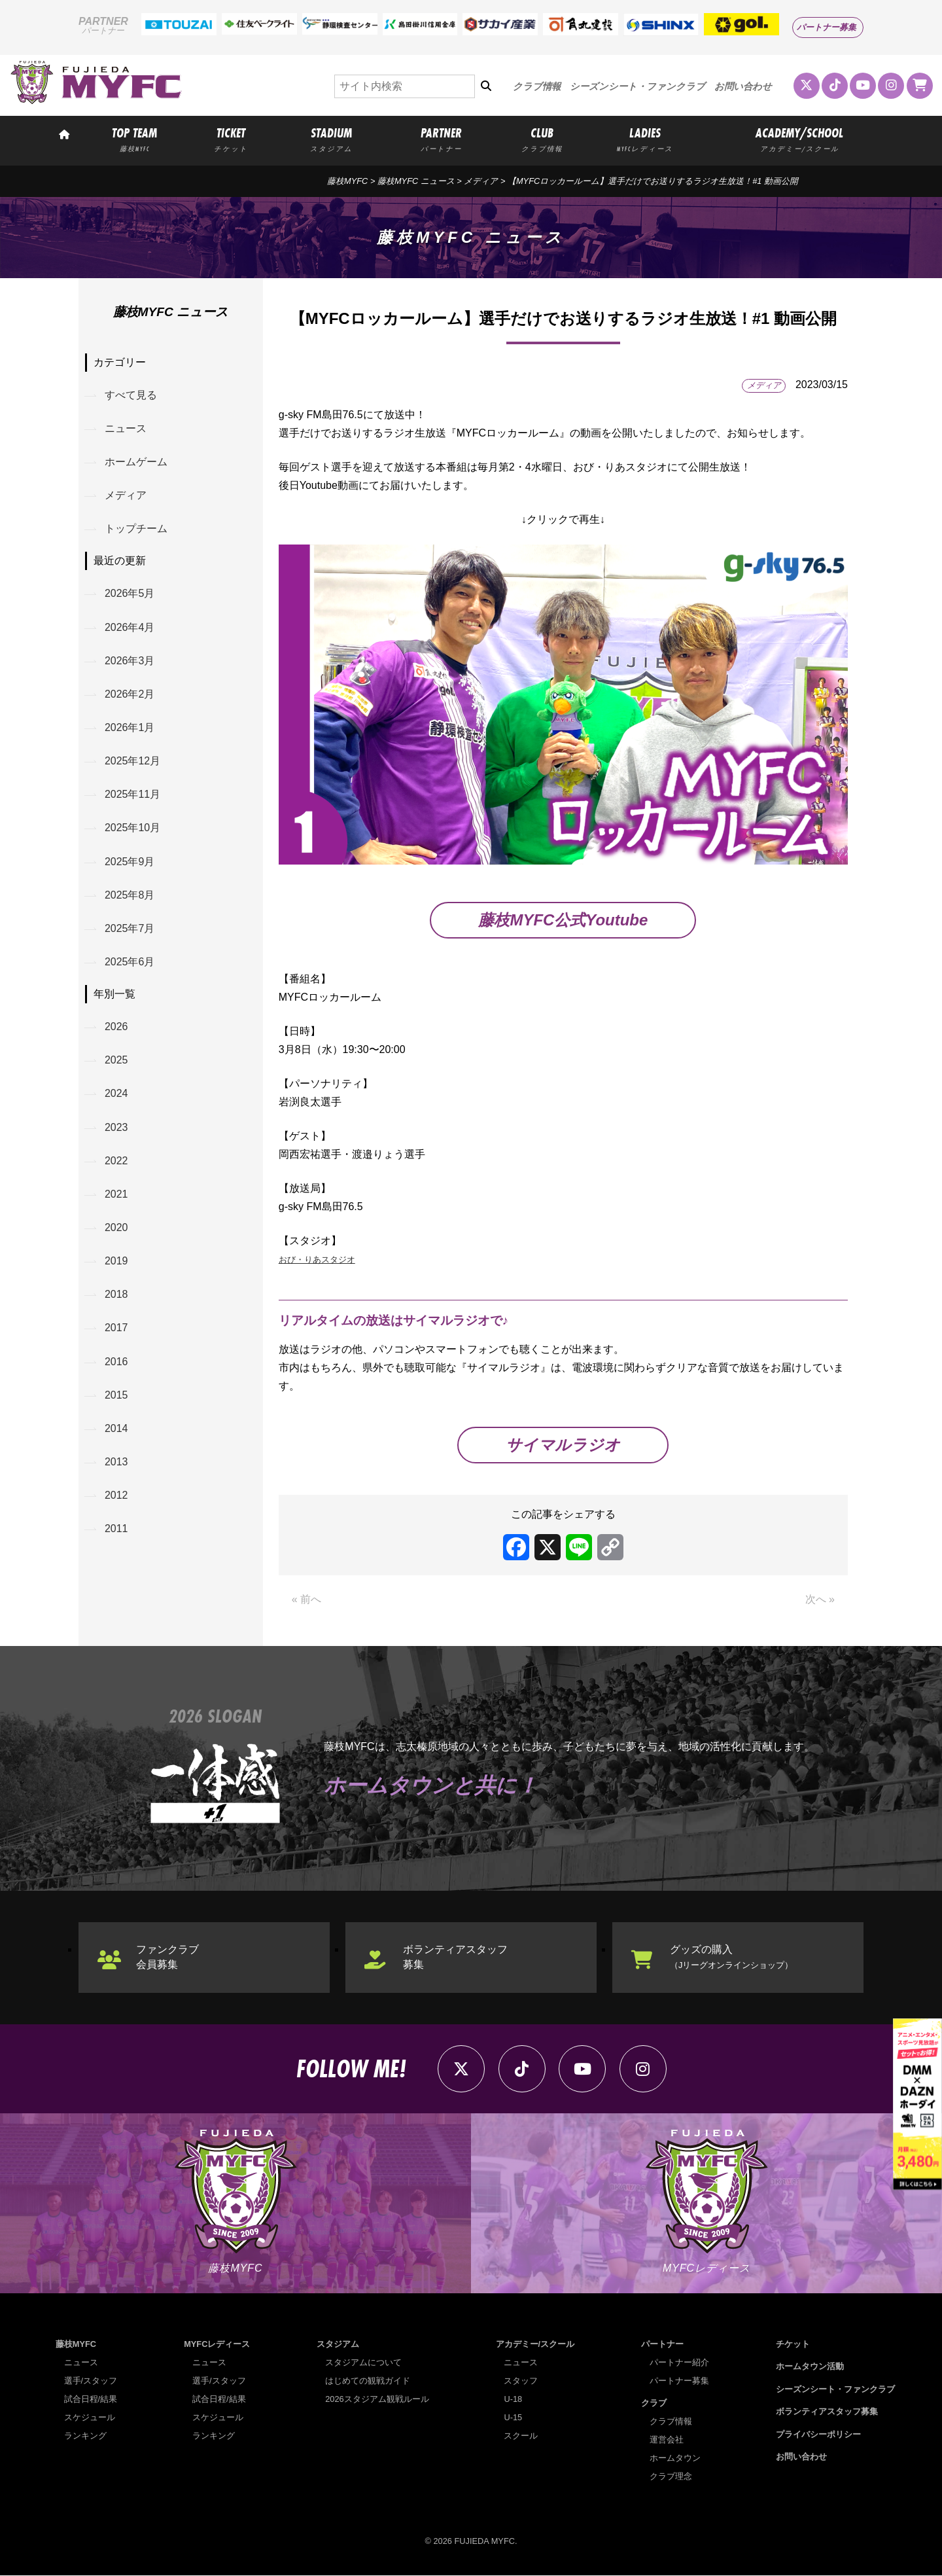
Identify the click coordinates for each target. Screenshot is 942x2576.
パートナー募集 (826, 27)
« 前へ (306, 1599)
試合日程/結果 (91, 2399)
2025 (116, 1060)
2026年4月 (130, 627)
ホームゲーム (136, 461)
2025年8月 (130, 895)
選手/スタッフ (91, 2381)
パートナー (662, 2344)
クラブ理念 (671, 2477)
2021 (116, 1194)
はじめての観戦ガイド (367, 2381)
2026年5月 (130, 593)
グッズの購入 (731, 1957)
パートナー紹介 (679, 2362)
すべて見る (131, 395)
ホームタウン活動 (810, 2367)
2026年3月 (130, 660)
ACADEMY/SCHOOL (799, 138)
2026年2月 (130, 694)
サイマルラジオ (563, 1445)
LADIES (645, 138)
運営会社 (667, 2440)
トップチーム (136, 529)
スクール (521, 2436)
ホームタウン (675, 2458)
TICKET (231, 138)
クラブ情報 (537, 86)
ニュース (126, 428)
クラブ (654, 2403)
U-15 (513, 2417)
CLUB (542, 138)
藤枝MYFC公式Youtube (563, 920)
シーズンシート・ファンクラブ (637, 86)
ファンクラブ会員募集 (167, 1957)
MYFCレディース (217, 2344)
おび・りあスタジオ (326, 1258)
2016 (116, 1362)
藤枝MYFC (347, 181)
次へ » (820, 1599)
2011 (116, 1529)
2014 (116, 1429)
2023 (116, 1128)
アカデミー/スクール (535, 2344)
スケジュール (89, 2417)
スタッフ (521, 2381)
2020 (116, 1228)
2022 (116, 1161)
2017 (116, 1328)
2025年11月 (132, 794)
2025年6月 (130, 962)
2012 (116, 1496)
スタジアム (338, 2344)
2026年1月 (130, 727)
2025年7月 (130, 929)
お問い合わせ (743, 86)
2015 (116, 1395)
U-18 (513, 2399)
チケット (793, 2344)
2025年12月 (132, 761)
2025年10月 (132, 828)
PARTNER (441, 138)
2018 (116, 1294)
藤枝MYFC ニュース (416, 181)
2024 (116, 1094)
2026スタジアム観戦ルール (376, 2399)
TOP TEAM (134, 138)
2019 (116, 1261)
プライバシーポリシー (818, 2434)
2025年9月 (130, 861)
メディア (481, 181)
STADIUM (331, 138)
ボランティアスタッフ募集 (455, 1957)
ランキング (85, 2436)
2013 (116, 1462)
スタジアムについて (363, 2362)
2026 (116, 1027)
